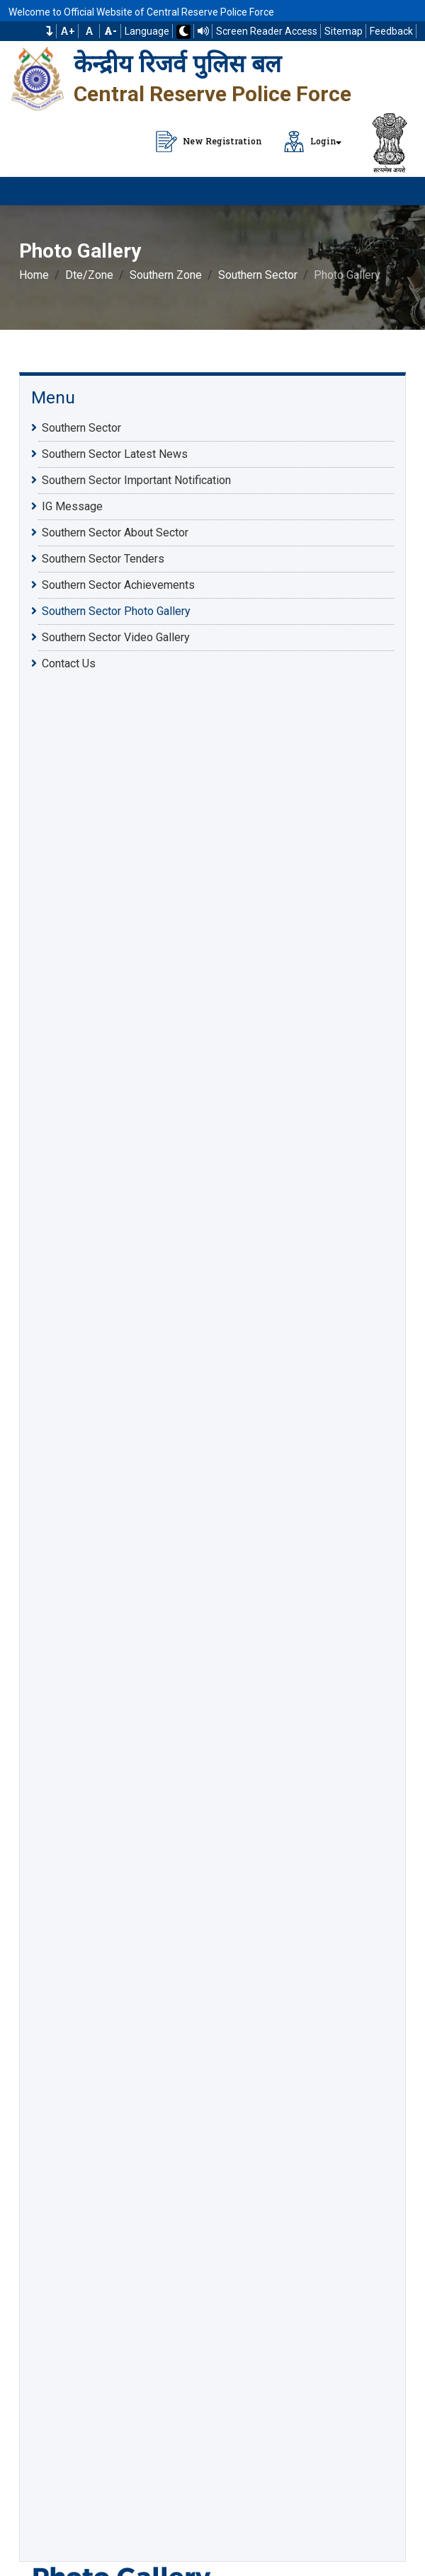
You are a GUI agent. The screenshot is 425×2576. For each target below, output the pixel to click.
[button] (49, 31)
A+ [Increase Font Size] (67, 31)
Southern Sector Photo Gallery (116, 610)
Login (309, 141)
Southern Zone (166, 275)
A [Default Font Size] (89, 31)
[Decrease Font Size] (110, 31)
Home (34, 275)
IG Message (72, 506)
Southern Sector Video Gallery (116, 636)
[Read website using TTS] (203, 31)
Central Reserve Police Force (212, 93)
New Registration (209, 141)
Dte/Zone (89, 275)
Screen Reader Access (266, 31)
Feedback (391, 31)
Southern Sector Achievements (118, 584)
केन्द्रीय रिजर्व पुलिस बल (177, 64)
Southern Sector (258, 275)
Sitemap (343, 31)
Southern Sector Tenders (103, 558)
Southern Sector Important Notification (136, 479)
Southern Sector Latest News (115, 453)
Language (147, 31)
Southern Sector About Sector (115, 532)
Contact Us (69, 663)
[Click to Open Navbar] (396, 191)
